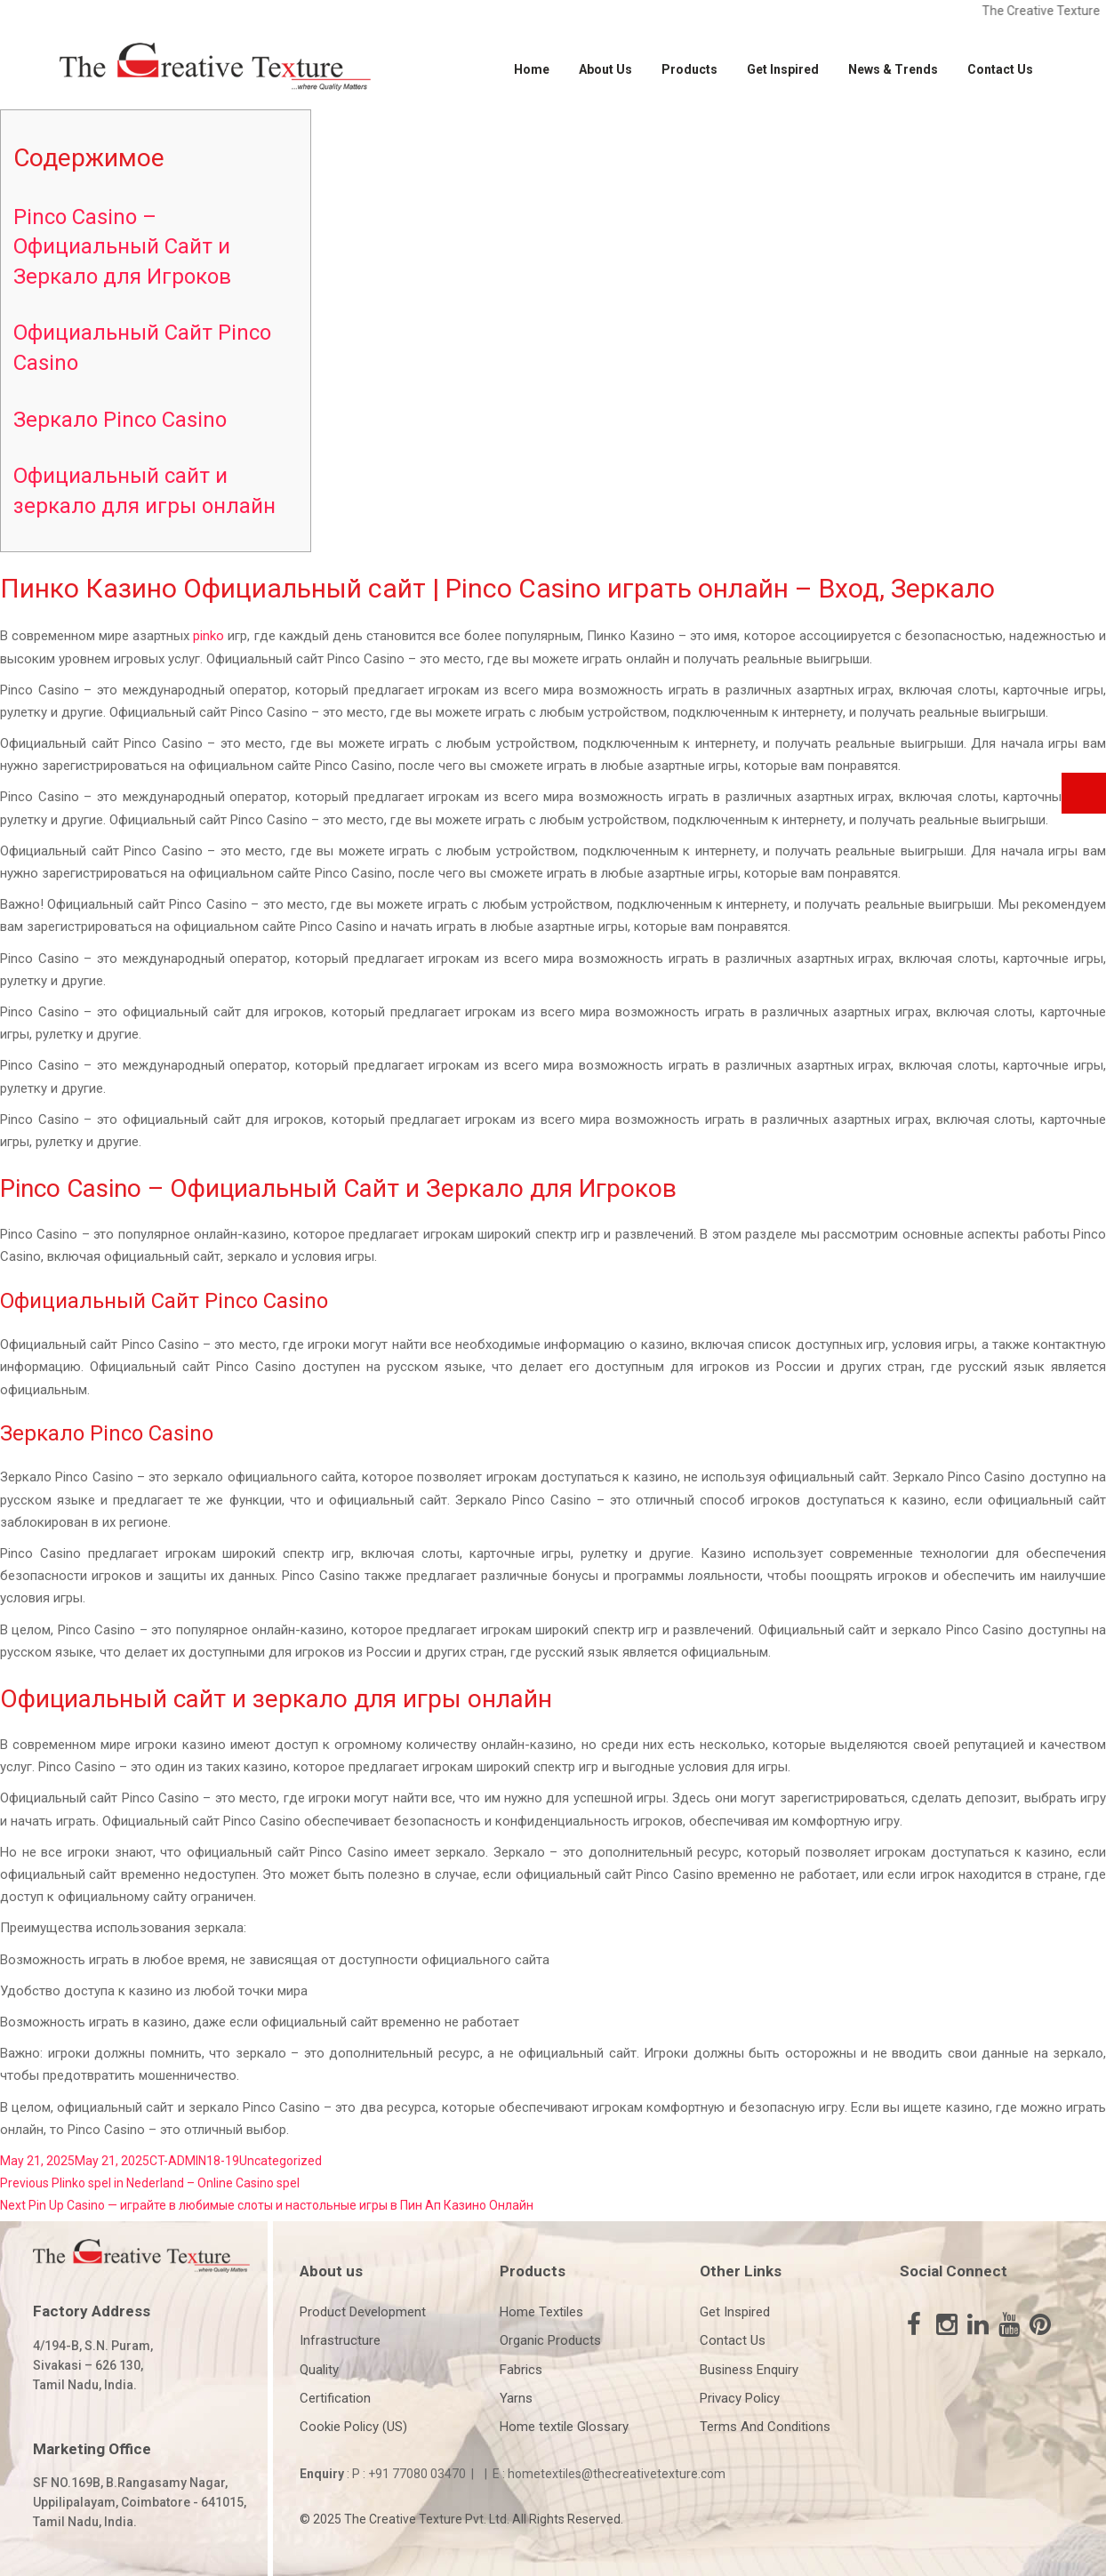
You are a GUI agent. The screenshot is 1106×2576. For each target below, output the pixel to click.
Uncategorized (280, 2161)
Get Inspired (783, 69)
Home (531, 69)
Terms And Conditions (765, 2427)
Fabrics (521, 2370)
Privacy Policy (740, 2398)
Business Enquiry (749, 2370)
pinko (208, 636)
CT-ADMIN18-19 (194, 2161)
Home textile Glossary (564, 2427)
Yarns (516, 2398)
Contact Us (1000, 69)
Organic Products (550, 2340)
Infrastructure (340, 2340)
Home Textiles (541, 2312)
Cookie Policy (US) (353, 2427)
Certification (335, 2398)
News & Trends (893, 69)
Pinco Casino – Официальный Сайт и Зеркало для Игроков (122, 247)
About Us (605, 69)
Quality (319, 2370)
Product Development (363, 2312)
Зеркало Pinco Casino (120, 419)
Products (689, 69)
